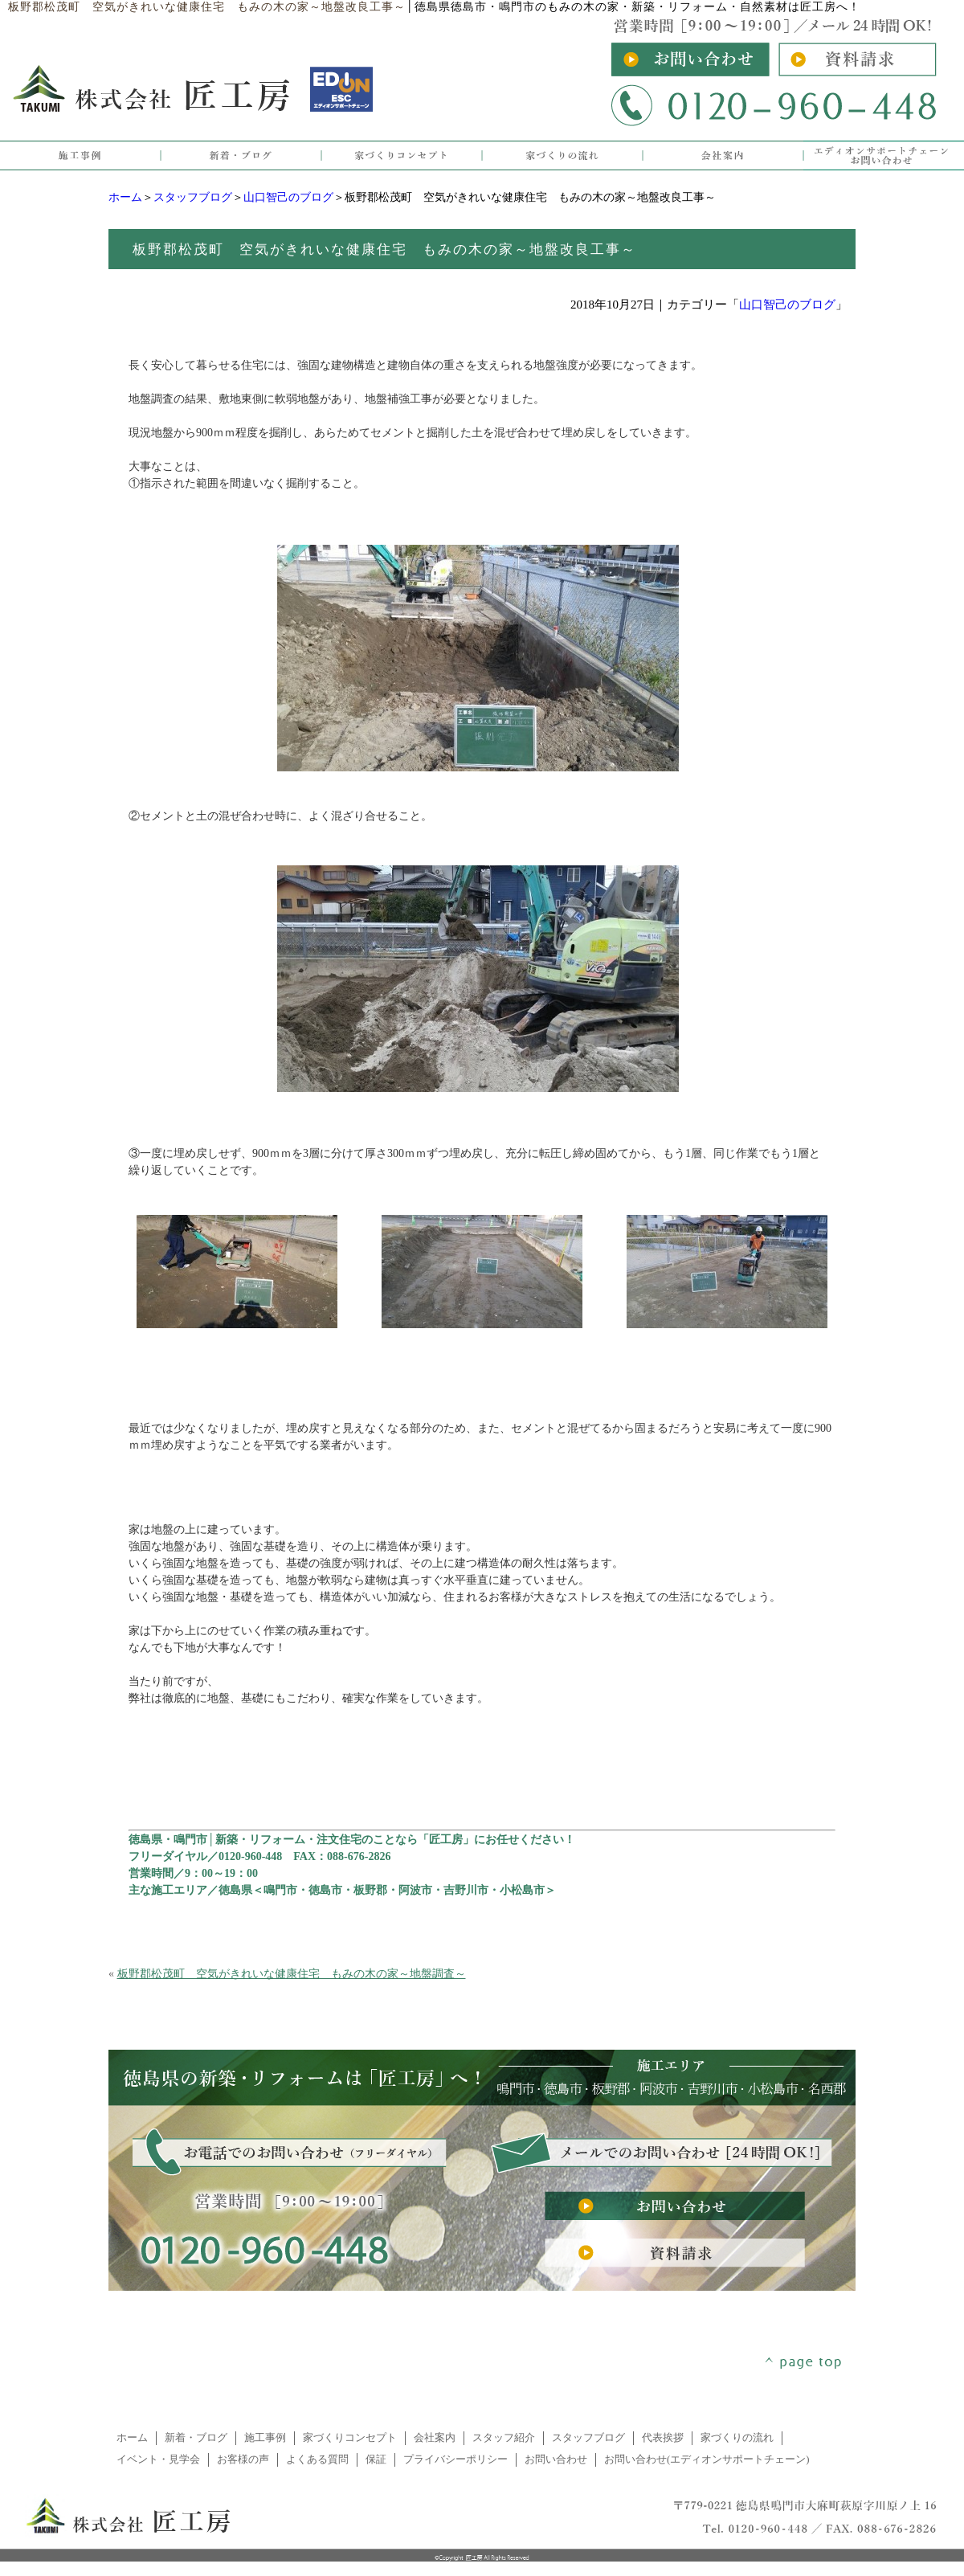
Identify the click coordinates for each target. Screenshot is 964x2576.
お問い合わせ (556, 2459)
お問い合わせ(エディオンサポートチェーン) (707, 2459)
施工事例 (265, 2437)
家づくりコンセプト (350, 2437)
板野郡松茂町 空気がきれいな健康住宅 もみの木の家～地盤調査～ (291, 1974)
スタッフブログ (192, 197)
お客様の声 (243, 2459)
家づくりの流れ (737, 2437)
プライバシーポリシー (455, 2459)
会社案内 (434, 2437)
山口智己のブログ (288, 197)
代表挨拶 (663, 2437)
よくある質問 (317, 2459)
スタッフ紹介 (503, 2437)
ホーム (125, 197)
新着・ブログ (196, 2437)
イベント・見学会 (158, 2459)
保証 (376, 2459)
